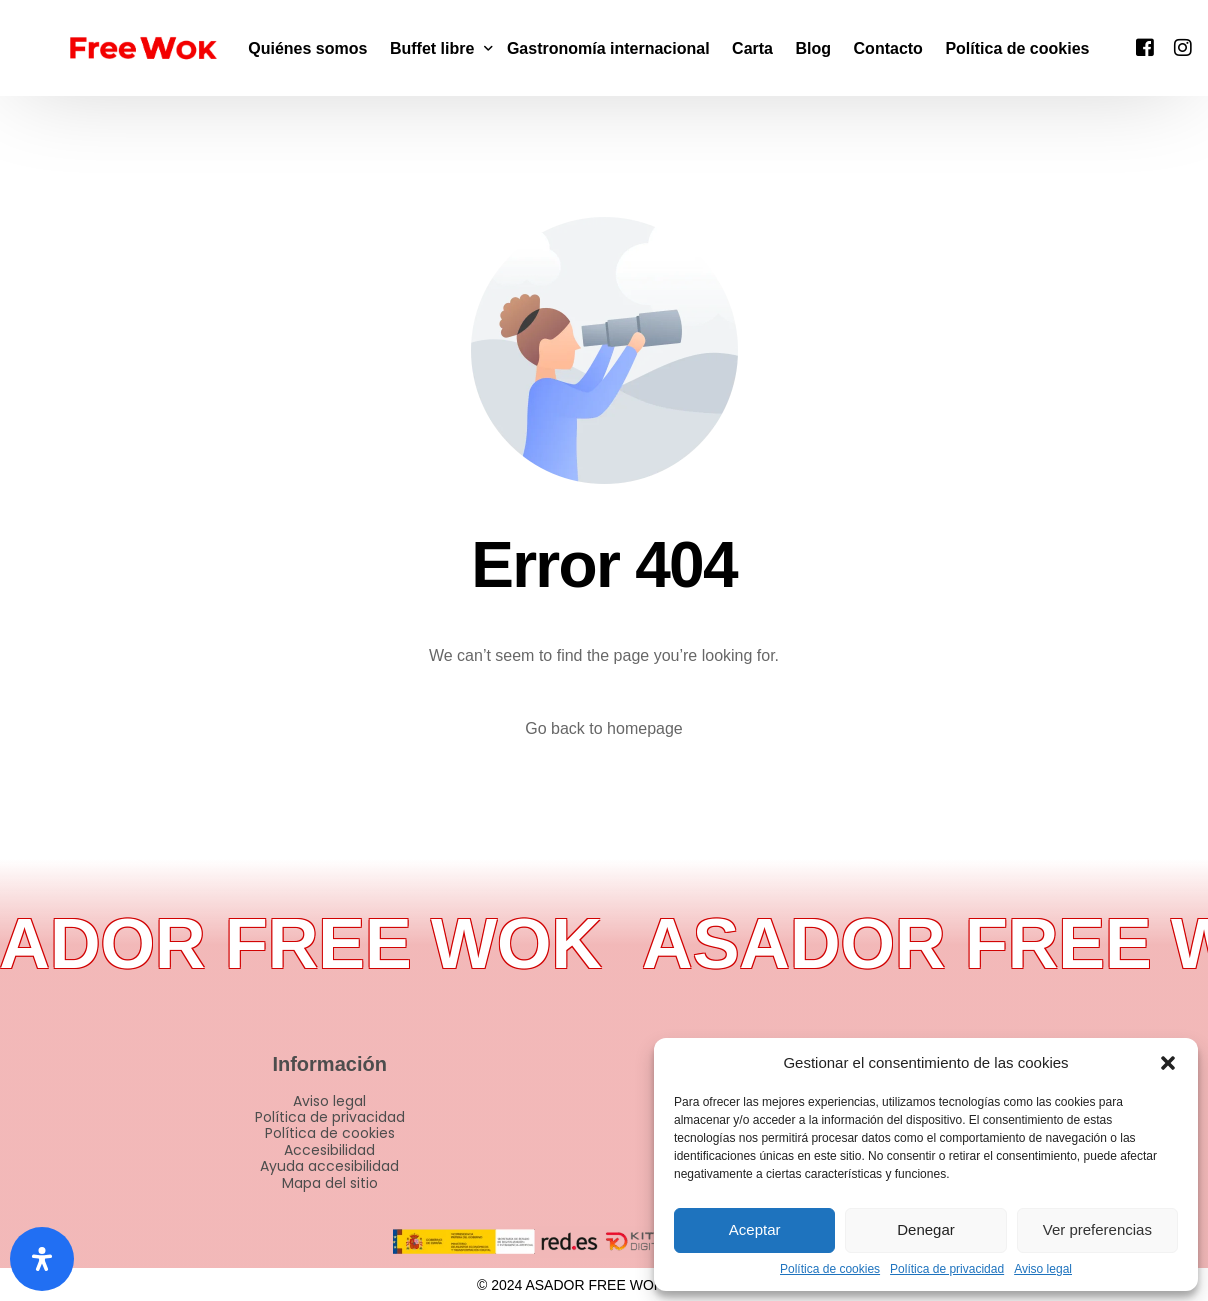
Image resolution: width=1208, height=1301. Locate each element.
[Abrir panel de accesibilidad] (42, 1259)
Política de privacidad (947, 1269)
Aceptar (755, 1229)
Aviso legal (1043, 1269)
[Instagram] (1183, 46)
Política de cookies (830, 1269)
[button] (1168, 1063)
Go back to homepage (603, 728)
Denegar (926, 1229)
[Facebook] (1145, 46)
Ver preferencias (1097, 1229)
